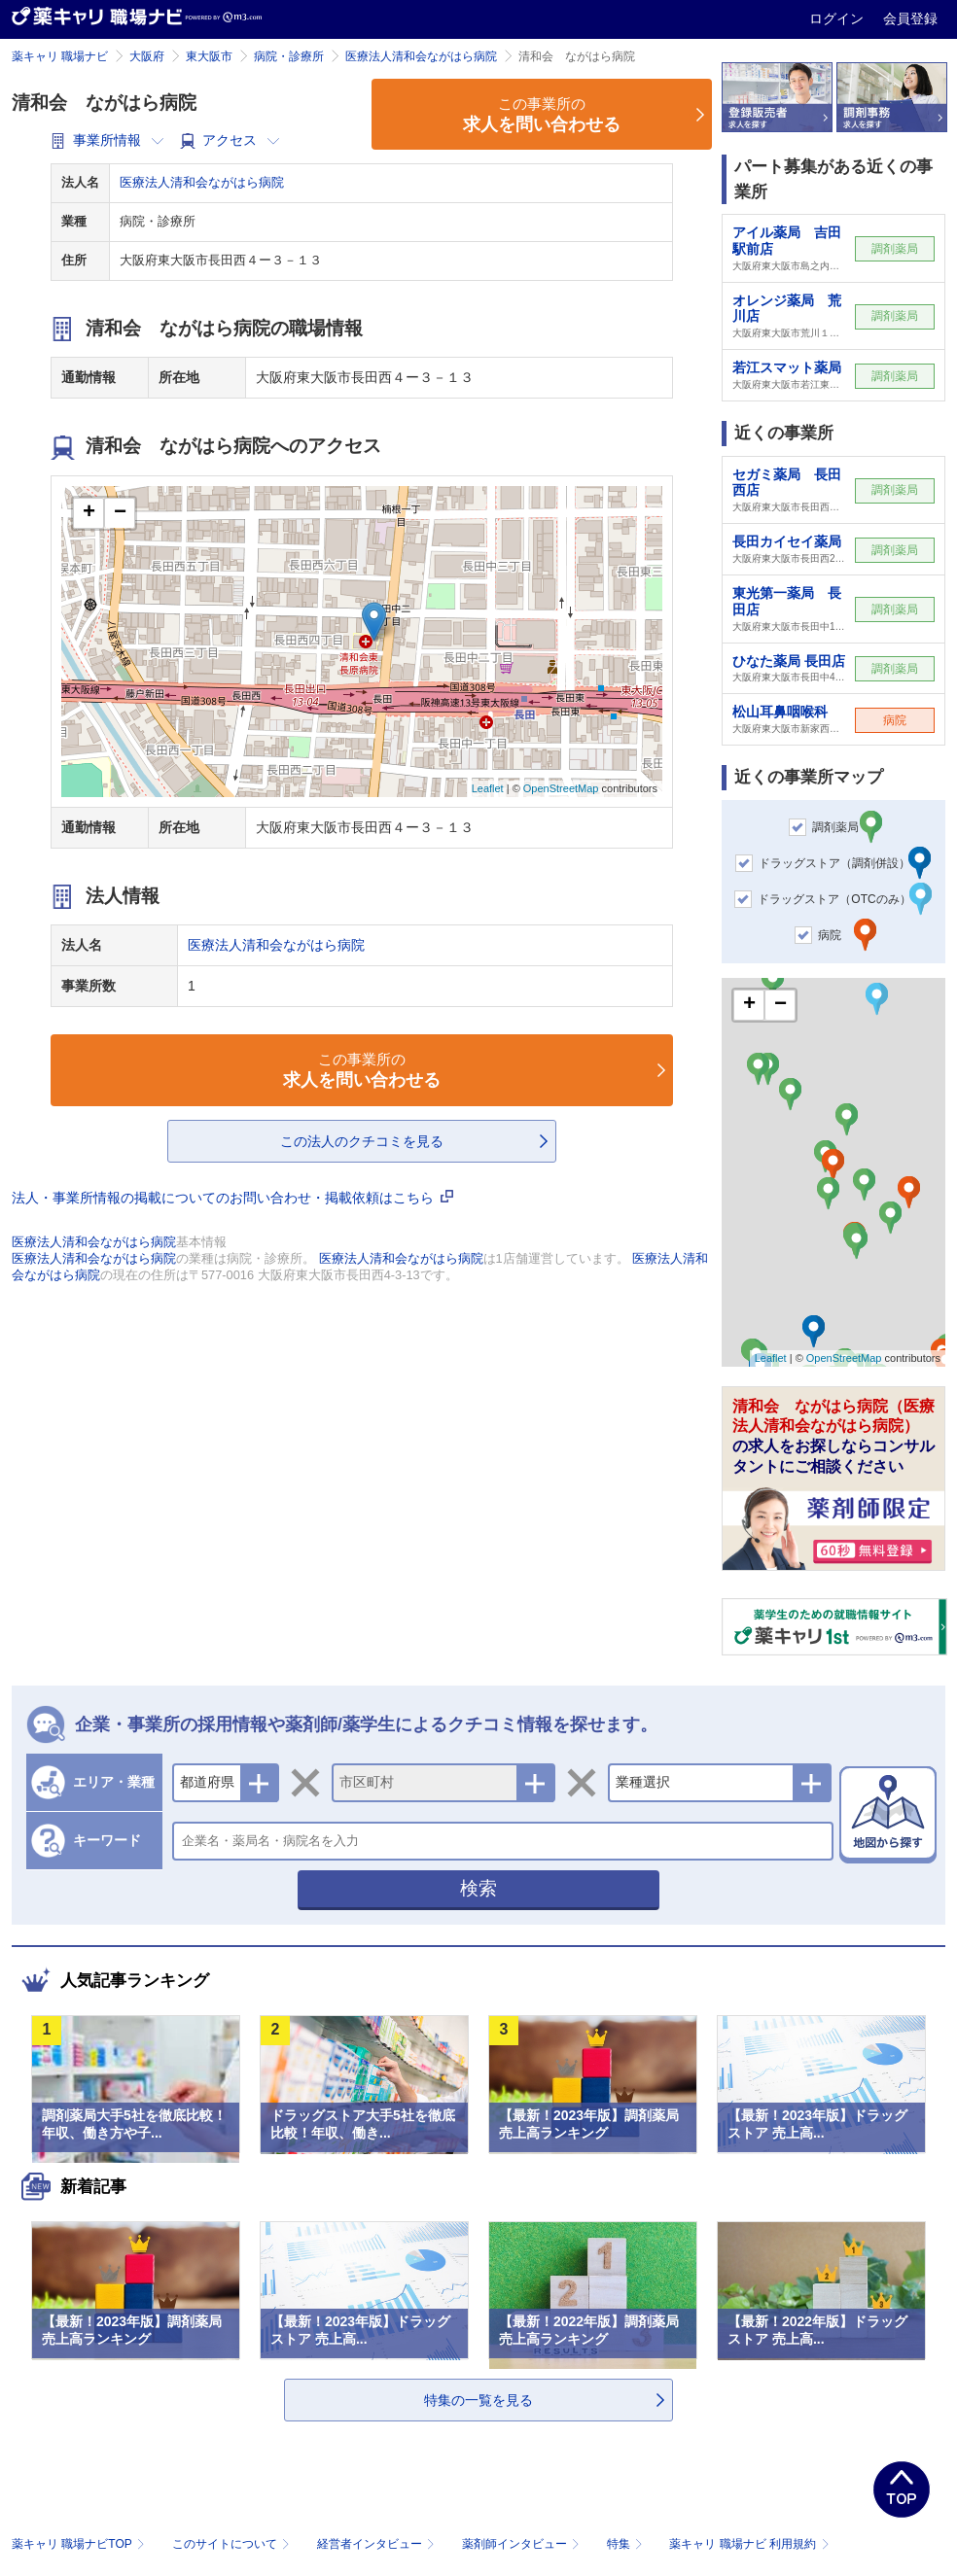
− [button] (120, 513)
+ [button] (89, 513)
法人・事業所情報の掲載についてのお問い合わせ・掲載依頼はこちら (232, 1197)
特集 (627, 2544)
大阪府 (146, 56)
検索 (478, 1888)
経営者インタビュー (378, 2544)
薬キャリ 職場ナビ (60, 56)
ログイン (838, 18)
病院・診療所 (289, 56)
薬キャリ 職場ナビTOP (80, 2544)
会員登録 (910, 18)
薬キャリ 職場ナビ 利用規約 (749, 2544)
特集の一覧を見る (478, 2400)
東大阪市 (209, 56)
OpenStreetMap (561, 788)
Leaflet (488, 788)
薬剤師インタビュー (523, 2544)
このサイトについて (233, 2544)
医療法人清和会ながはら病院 (421, 56)
